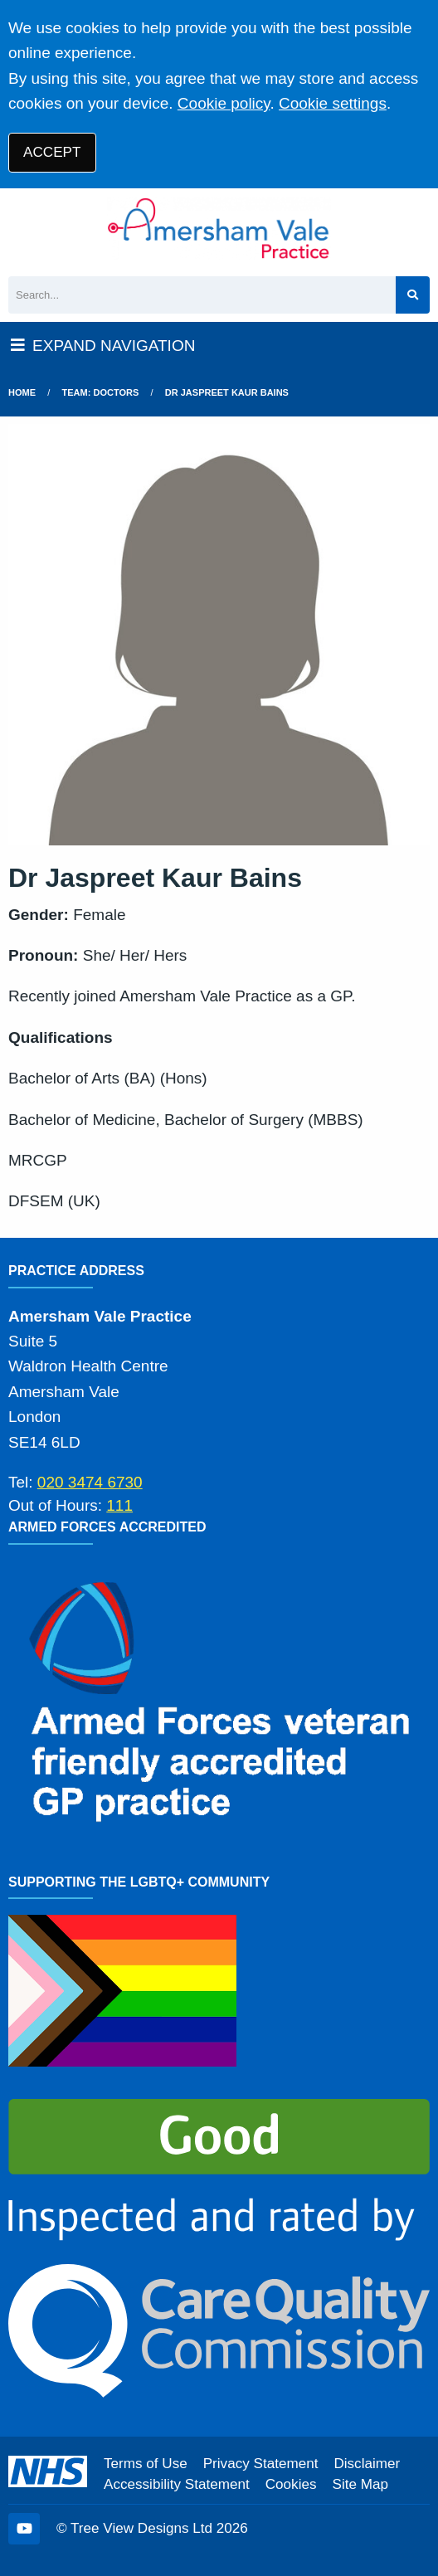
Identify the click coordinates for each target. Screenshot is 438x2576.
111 (119, 1505)
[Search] (202, 295)
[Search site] (413, 295)
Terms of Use (145, 2463)
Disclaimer (366, 2463)
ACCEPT (51, 152)
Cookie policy (224, 103)
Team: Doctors (100, 392)
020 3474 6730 (90, 1482)
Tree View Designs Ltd (141, 2528)
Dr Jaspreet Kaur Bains (227, 392)
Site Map (360, 2484)
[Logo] (219, 228)
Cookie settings (333, 103)
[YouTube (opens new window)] (24, 2528)
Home (22, 392)
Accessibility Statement (177, 2484)
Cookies (291, 2484)
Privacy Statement (261, 2463)
